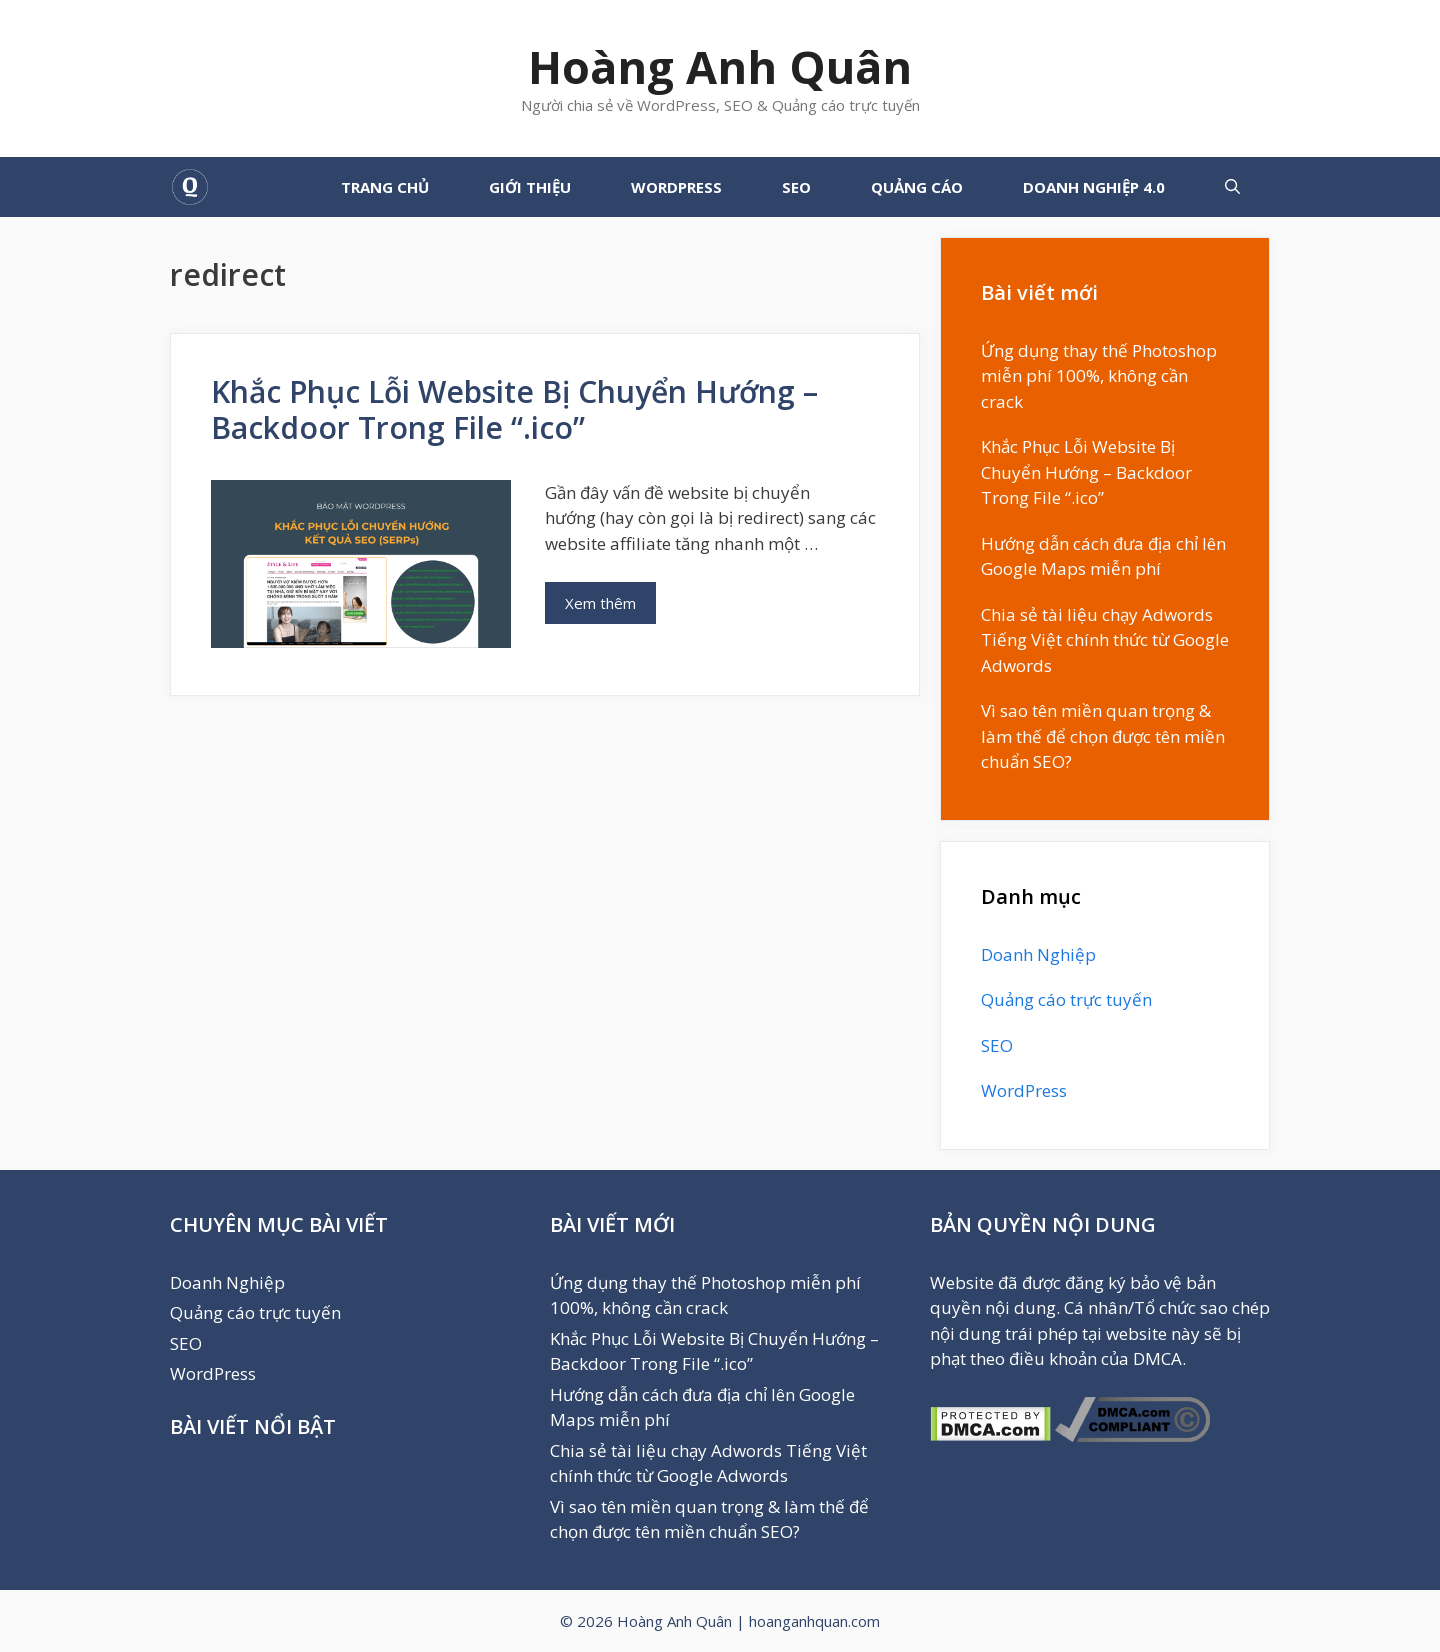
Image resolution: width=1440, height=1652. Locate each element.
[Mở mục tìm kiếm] (1232, 187)
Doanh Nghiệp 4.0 (1094, 187)
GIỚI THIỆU (530, 187)
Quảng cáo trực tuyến (1066, 999)
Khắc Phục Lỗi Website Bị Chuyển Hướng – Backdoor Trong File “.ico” (514, 409)
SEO (796, 187)
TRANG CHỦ (385, 187)
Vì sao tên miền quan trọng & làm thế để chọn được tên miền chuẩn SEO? (1103, 736)
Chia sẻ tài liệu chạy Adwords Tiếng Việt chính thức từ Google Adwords (1105, 640)
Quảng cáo (917, 187)
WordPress (676, 187)
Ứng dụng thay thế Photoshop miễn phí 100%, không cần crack (1099, 376)
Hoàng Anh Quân (720, 66)
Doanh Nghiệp (1038, 954)
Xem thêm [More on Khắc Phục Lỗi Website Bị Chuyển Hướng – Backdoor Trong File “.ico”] (600, 603)
